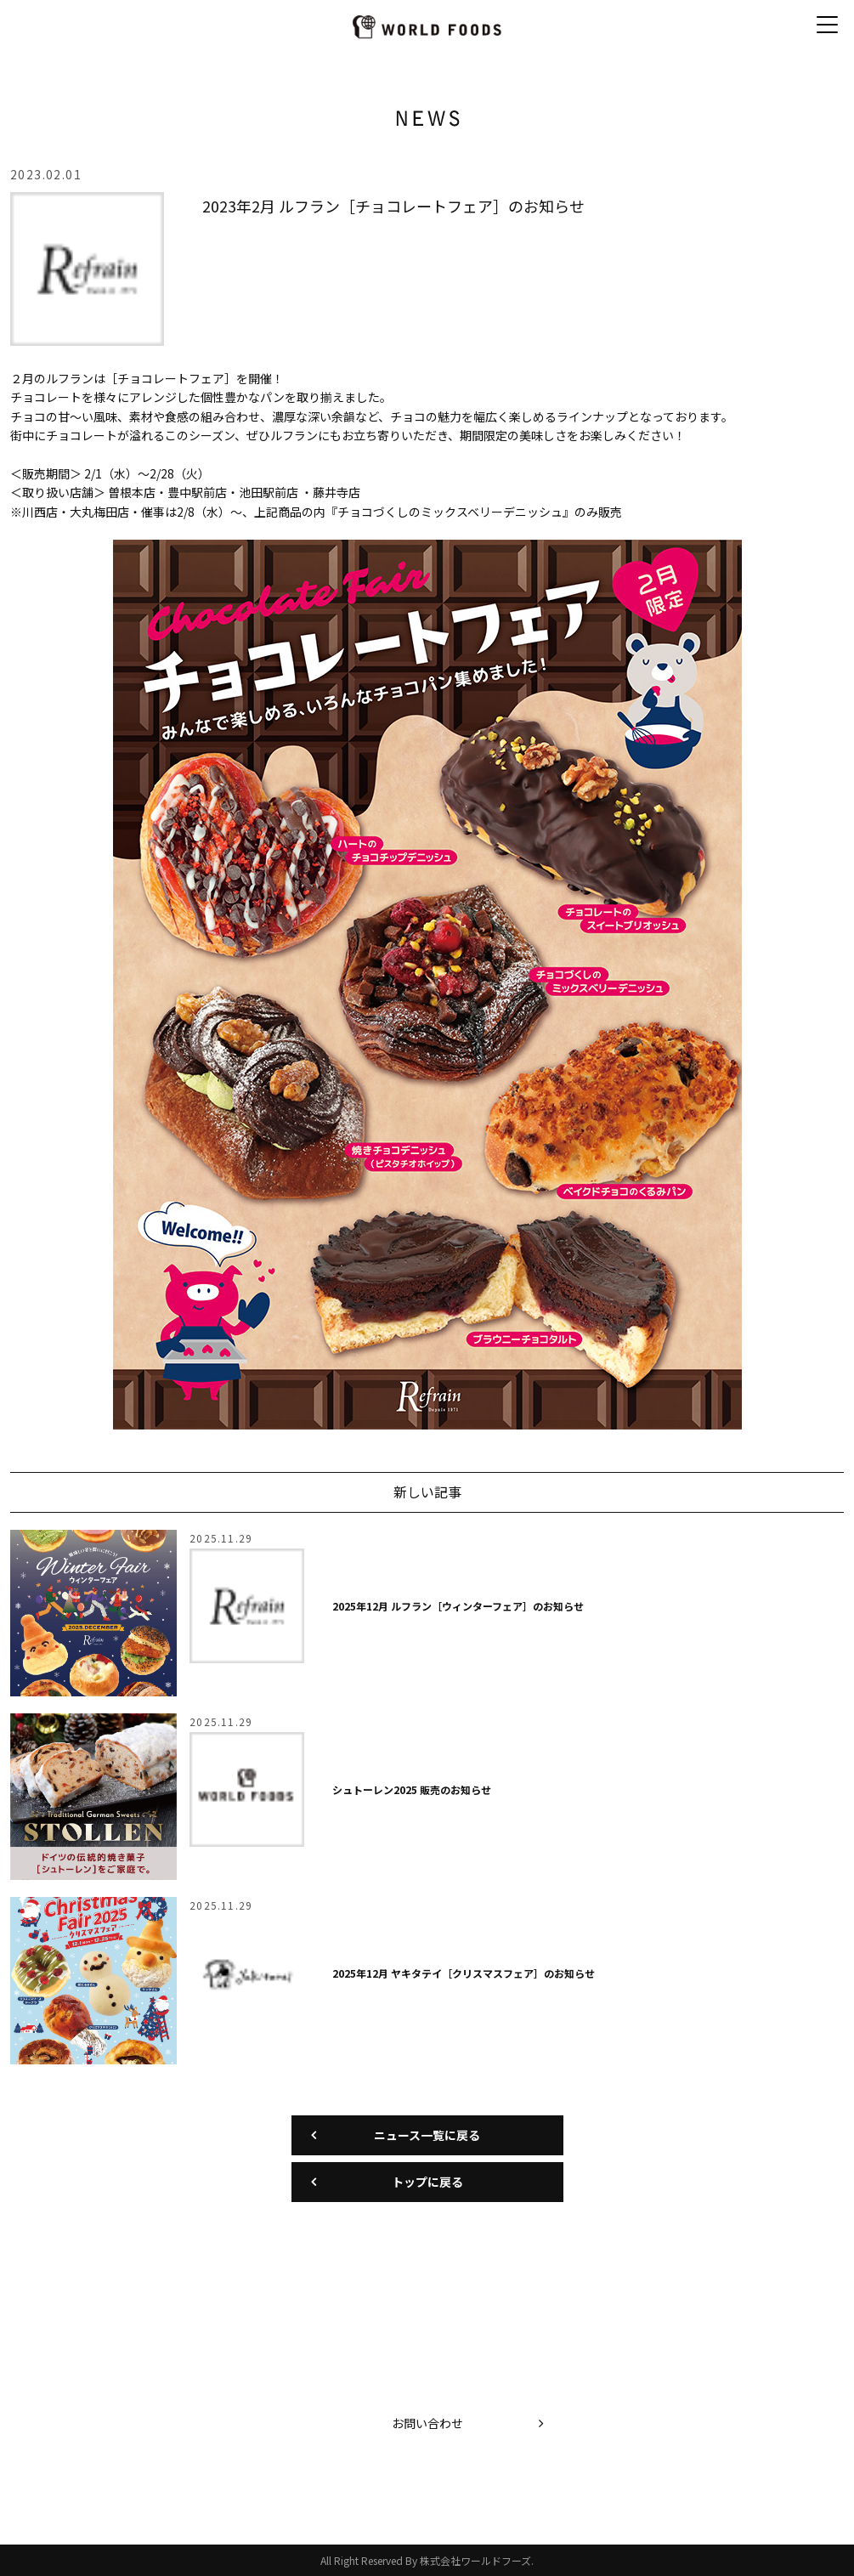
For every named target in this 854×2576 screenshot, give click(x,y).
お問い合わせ (427, 2423)
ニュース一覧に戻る (427, 2134)
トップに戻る (427, 2181)
